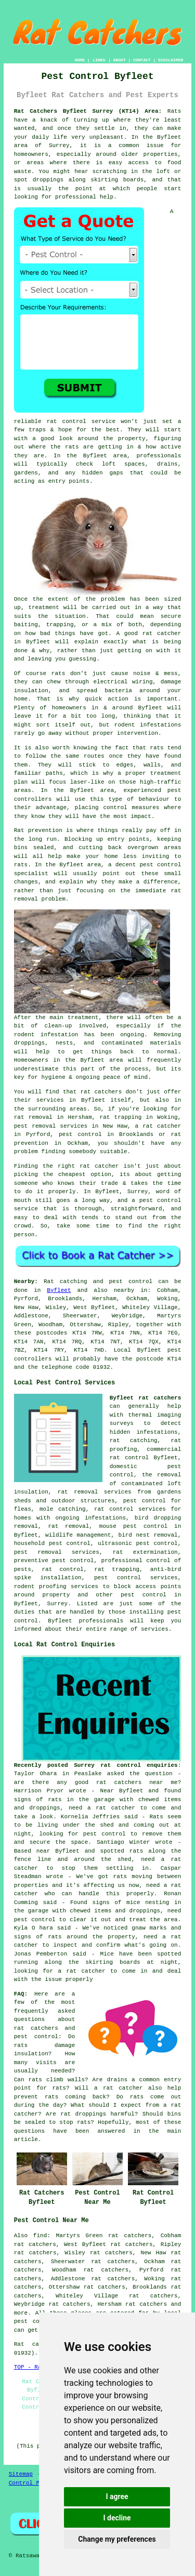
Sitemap (21, 2474)
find (40, 2235)
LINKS (99, 60)
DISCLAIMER (170, 60)
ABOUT (119, 60)
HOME (80, 60)
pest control (143, 1595)
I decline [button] (117, 2518)
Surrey (57, 1604)
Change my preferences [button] (116, 2539)
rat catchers (146, 2304)
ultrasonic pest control (138, 1543)
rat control (62, 1569)
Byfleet (59, 1290)
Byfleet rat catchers (145, 1398)
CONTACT (142, 60)
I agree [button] (117, 2496)
